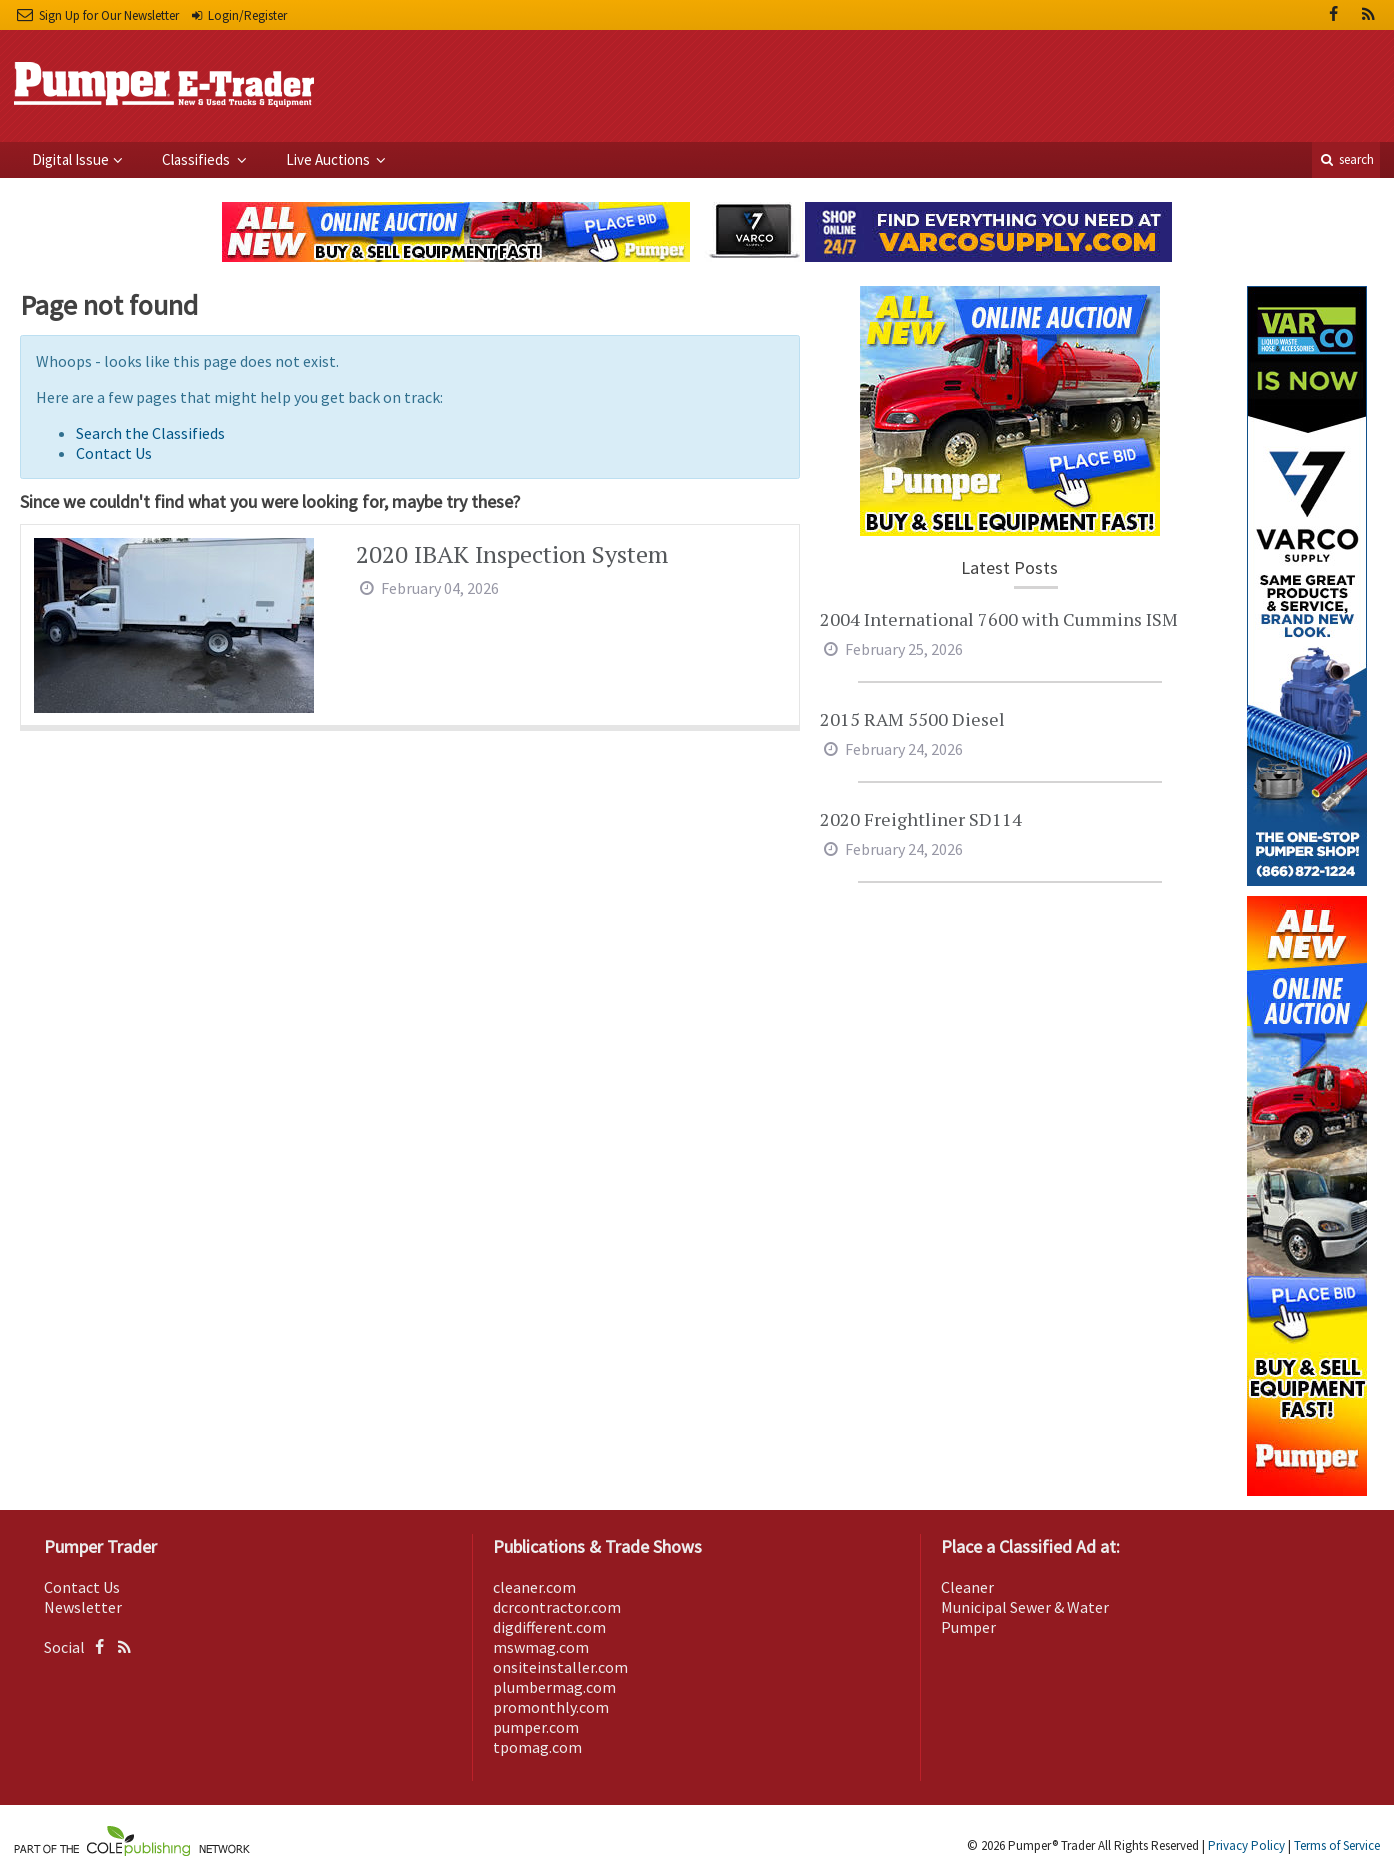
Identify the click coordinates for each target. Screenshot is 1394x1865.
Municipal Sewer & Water (1025, 1607)
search (1346, 159)
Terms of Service (1337, 1845)
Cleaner (967, 1587)
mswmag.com (541, 1647)
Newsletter (83, 1607)
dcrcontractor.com (557, 1607)
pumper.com (536, 1727)
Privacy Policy (1246, 1845)
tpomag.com (537, 1747)
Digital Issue (70, 159)
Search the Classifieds (150, 433)
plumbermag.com (554, 1687)
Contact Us (114, 453)
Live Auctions (329, 159)
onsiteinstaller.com (560, 1667)
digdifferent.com (549, 1627)
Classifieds (197, 159)
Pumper (968, 1627)
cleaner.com (534, 1587)
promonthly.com (551, 1707)
